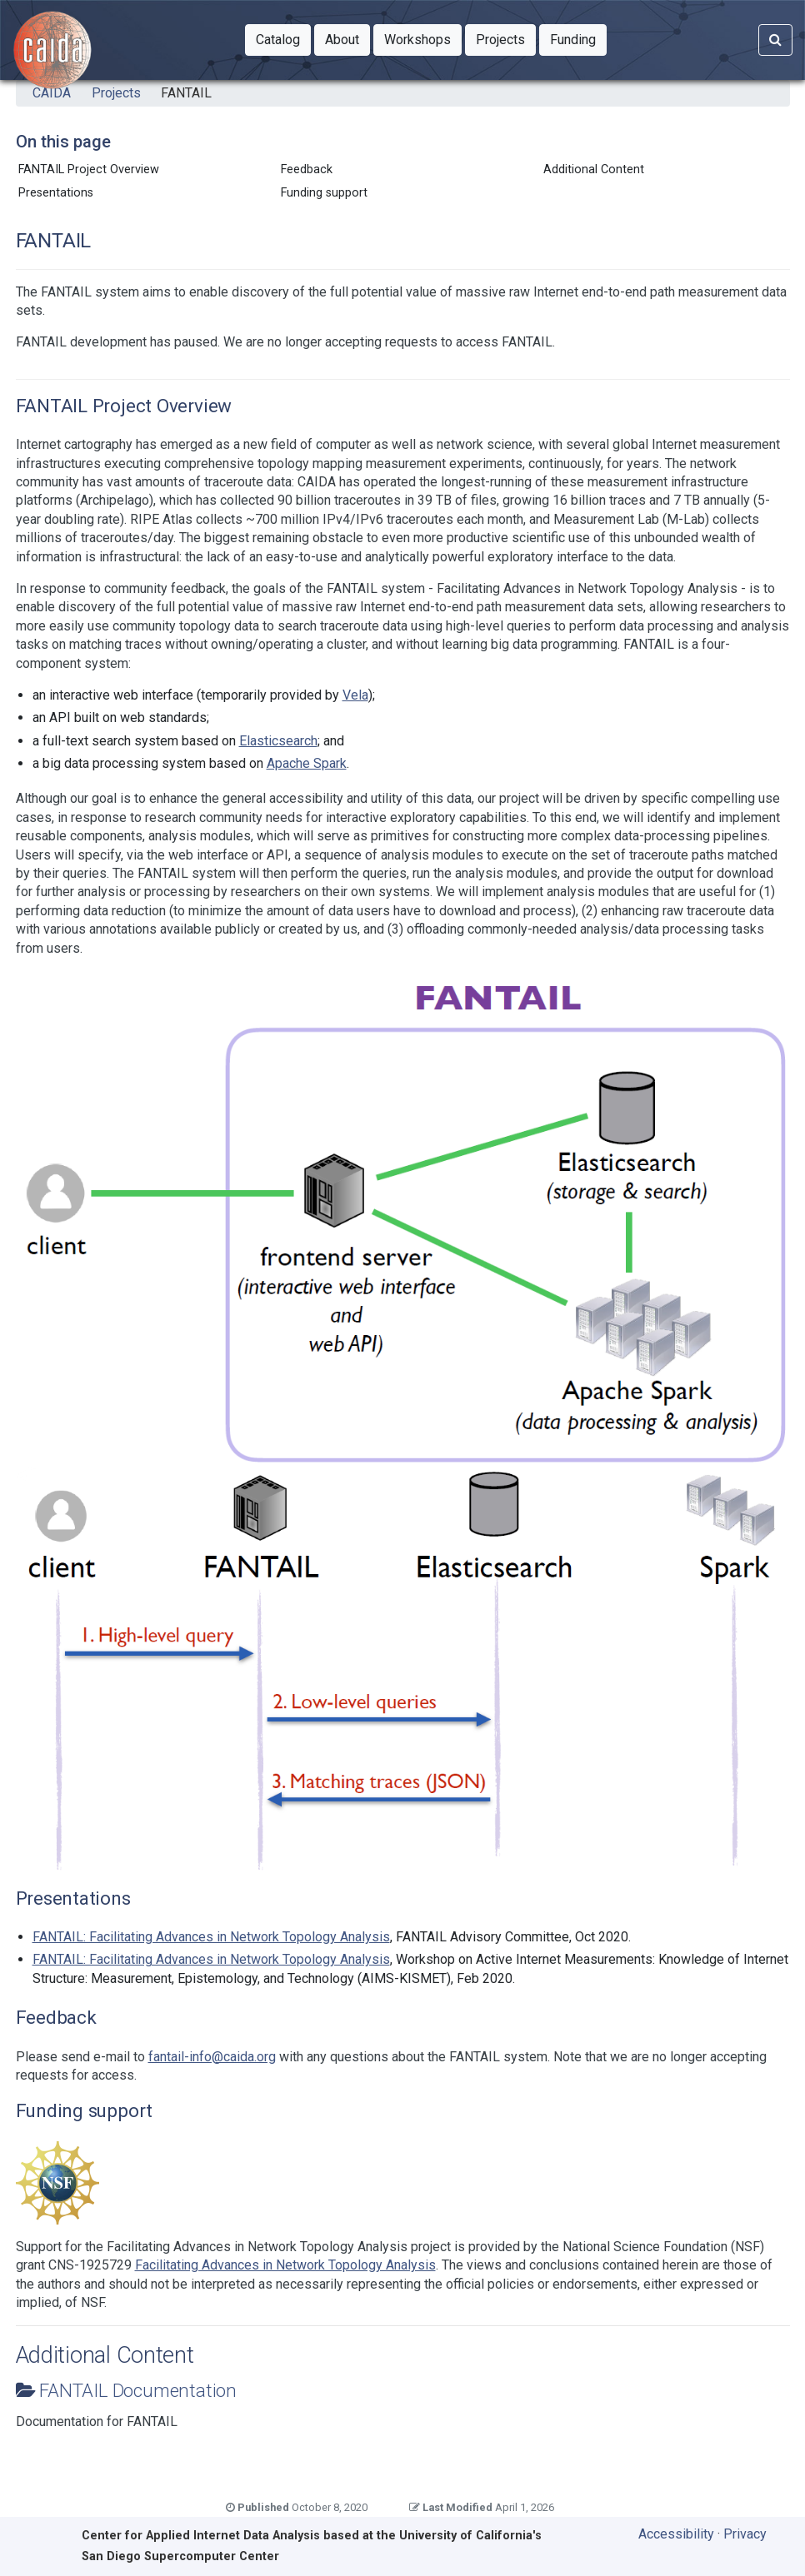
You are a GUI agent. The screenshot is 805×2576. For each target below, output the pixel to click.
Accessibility (676, 2534)
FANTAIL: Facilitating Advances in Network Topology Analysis (211, 1937)
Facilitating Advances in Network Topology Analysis (285, 2265)
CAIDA (51, 93)
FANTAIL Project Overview (88, 169)
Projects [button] (506, 38)
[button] (278, 40)
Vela (355, 695)
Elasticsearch (278, 741)
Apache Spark (307, 763)
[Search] (775, 40)
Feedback (306, 169)
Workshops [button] (423, 38)
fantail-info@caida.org (212, 2057)
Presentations (55, 193)
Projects (116, 93)
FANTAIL (186, 93)
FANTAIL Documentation (138, 2390)
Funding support (324, 193)
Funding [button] (578, 38)
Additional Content (593, 169)
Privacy (745, 2534)
